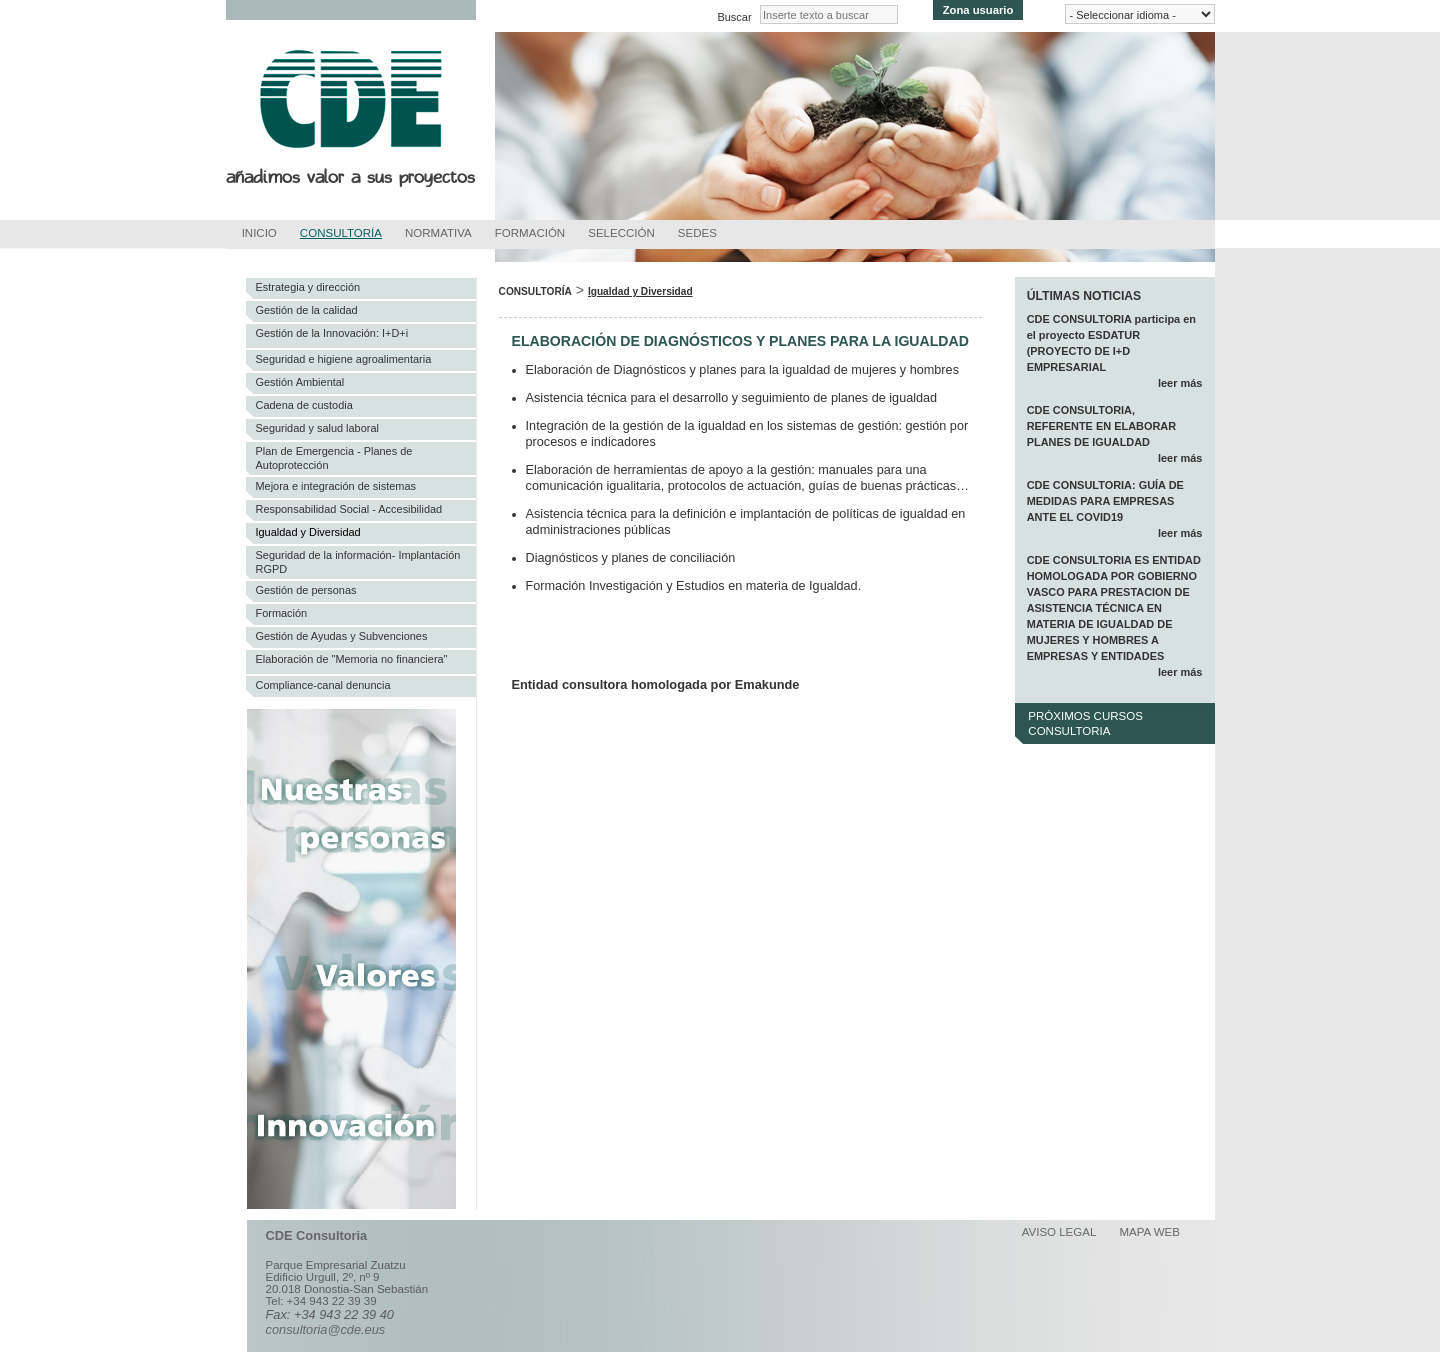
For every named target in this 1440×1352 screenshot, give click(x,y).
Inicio (259, 233)
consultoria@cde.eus (326, 1329)
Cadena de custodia (304, 405)
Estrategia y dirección (308, 287)
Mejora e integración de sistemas (336, 486)
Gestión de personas (306, 590)
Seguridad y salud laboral (317, 428)
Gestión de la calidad (307, 310)
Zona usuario (978, 10)
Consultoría (341, 233)
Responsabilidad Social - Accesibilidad (349, 509)
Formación (530, 233)
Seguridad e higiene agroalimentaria (344, 359)
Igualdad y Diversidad (308, 532)
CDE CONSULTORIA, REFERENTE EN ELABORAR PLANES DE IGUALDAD (1102, 426)
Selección (621, 233)
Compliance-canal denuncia (323, 685)
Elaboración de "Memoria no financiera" (352, 659)
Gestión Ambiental (300, 382)
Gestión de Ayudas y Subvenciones (342, 636)
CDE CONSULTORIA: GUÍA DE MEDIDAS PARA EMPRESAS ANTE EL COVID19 (1105, 501)
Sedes (697, 233)
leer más (1180, 383)
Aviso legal (1059, 1232)
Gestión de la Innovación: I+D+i (332, 333)
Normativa (438, 233)
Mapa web (1149, 1232)
